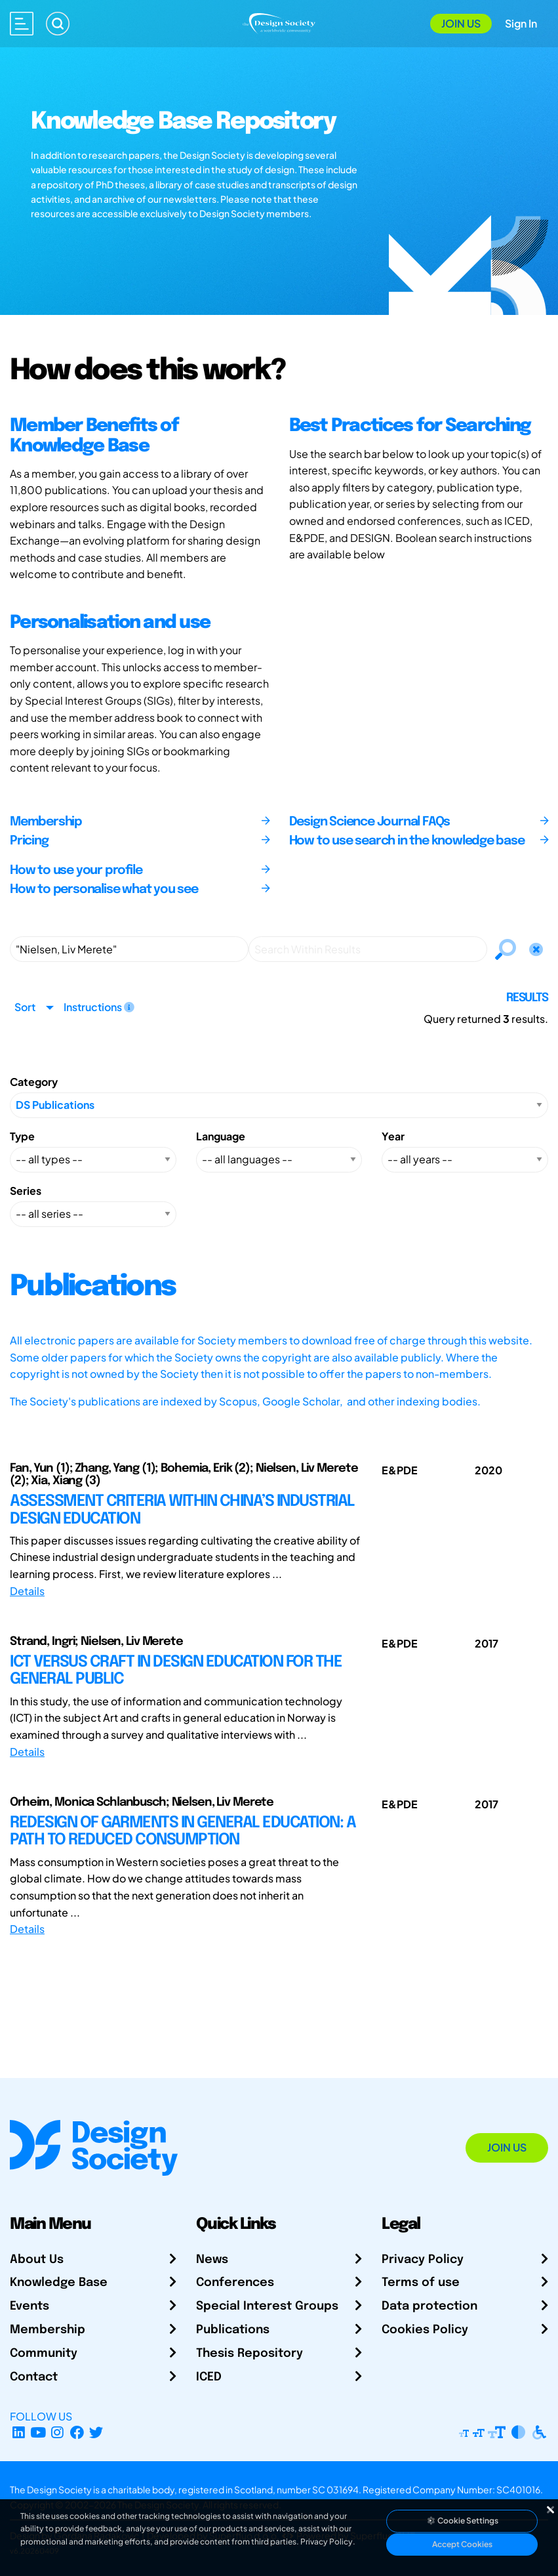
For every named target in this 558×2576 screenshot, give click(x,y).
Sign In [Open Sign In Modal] (521, 23)
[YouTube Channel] (38, 2432)
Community (43, 2353)
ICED (209, 2377)
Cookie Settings (462, 2520)
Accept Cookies (462, 2544)
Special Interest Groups (267, 2306)
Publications (232, 2330)
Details (27, 1591)
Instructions (99, 1007)
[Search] (58, 23)
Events (29, 2306)
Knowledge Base (59, 2283)
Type (22, 1136)
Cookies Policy (425, 2330)
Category (34, 1082)
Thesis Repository (249, 2353)
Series (25, 1190)
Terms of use (421, 2283)
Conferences (235, 2283)
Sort (24, 1007)
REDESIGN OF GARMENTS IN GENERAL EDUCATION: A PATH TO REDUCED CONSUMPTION (182, 1831)
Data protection (429, 2306)
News (212, 2260)
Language (220, 1136)
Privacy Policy (423, 2260)
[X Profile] (97, 2432)
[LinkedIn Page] (19, 2432)
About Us (37, 2260)
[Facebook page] (77, 2432)
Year (393, 1136)
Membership (47, 2330)
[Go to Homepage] (279, 22)
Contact (34, 2377)
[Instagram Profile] (57, 2432)
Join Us (461, 23)
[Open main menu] (21, 23)
